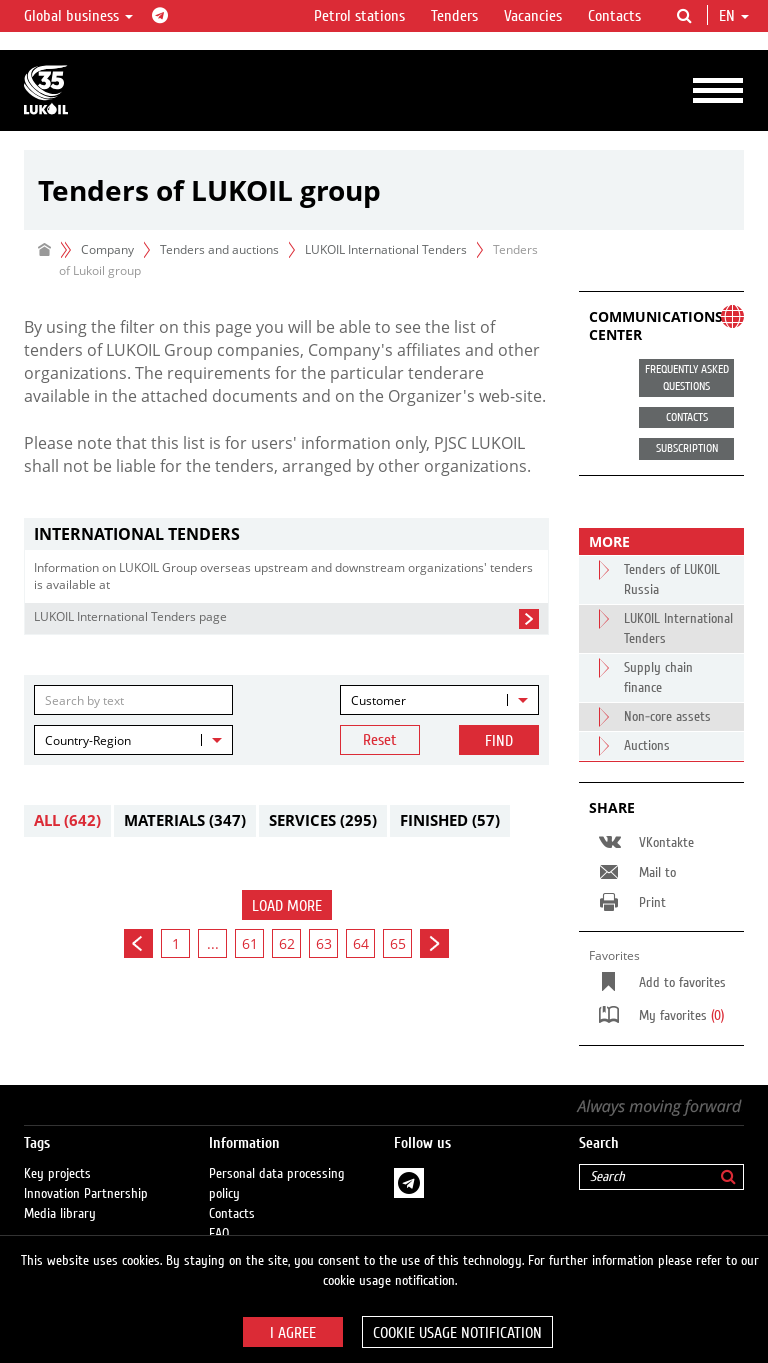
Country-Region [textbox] (88, 740)
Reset (380, 740)
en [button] (734, 16)
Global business (78, 16)
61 (250, 943)
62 (287, 943)
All (67, 820)
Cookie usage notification (457, 1333)
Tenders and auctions (219, 249)
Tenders (454, 16)
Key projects (57, 1174)
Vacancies (533, 16)
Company (107, 249)
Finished (450, 820)
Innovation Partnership (86, 1194)
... (213, 943)
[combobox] (439, 700)
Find (499, 741)
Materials (185, 820)
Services (323, 820)
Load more (287, 906)
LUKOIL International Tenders (386, 249)
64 (361, 943)
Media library (60, 1214)
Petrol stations (359, 16)
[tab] (286, 534)
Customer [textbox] (378, 700)
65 (398, 943)
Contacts (614, 16)
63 (324, 943)
